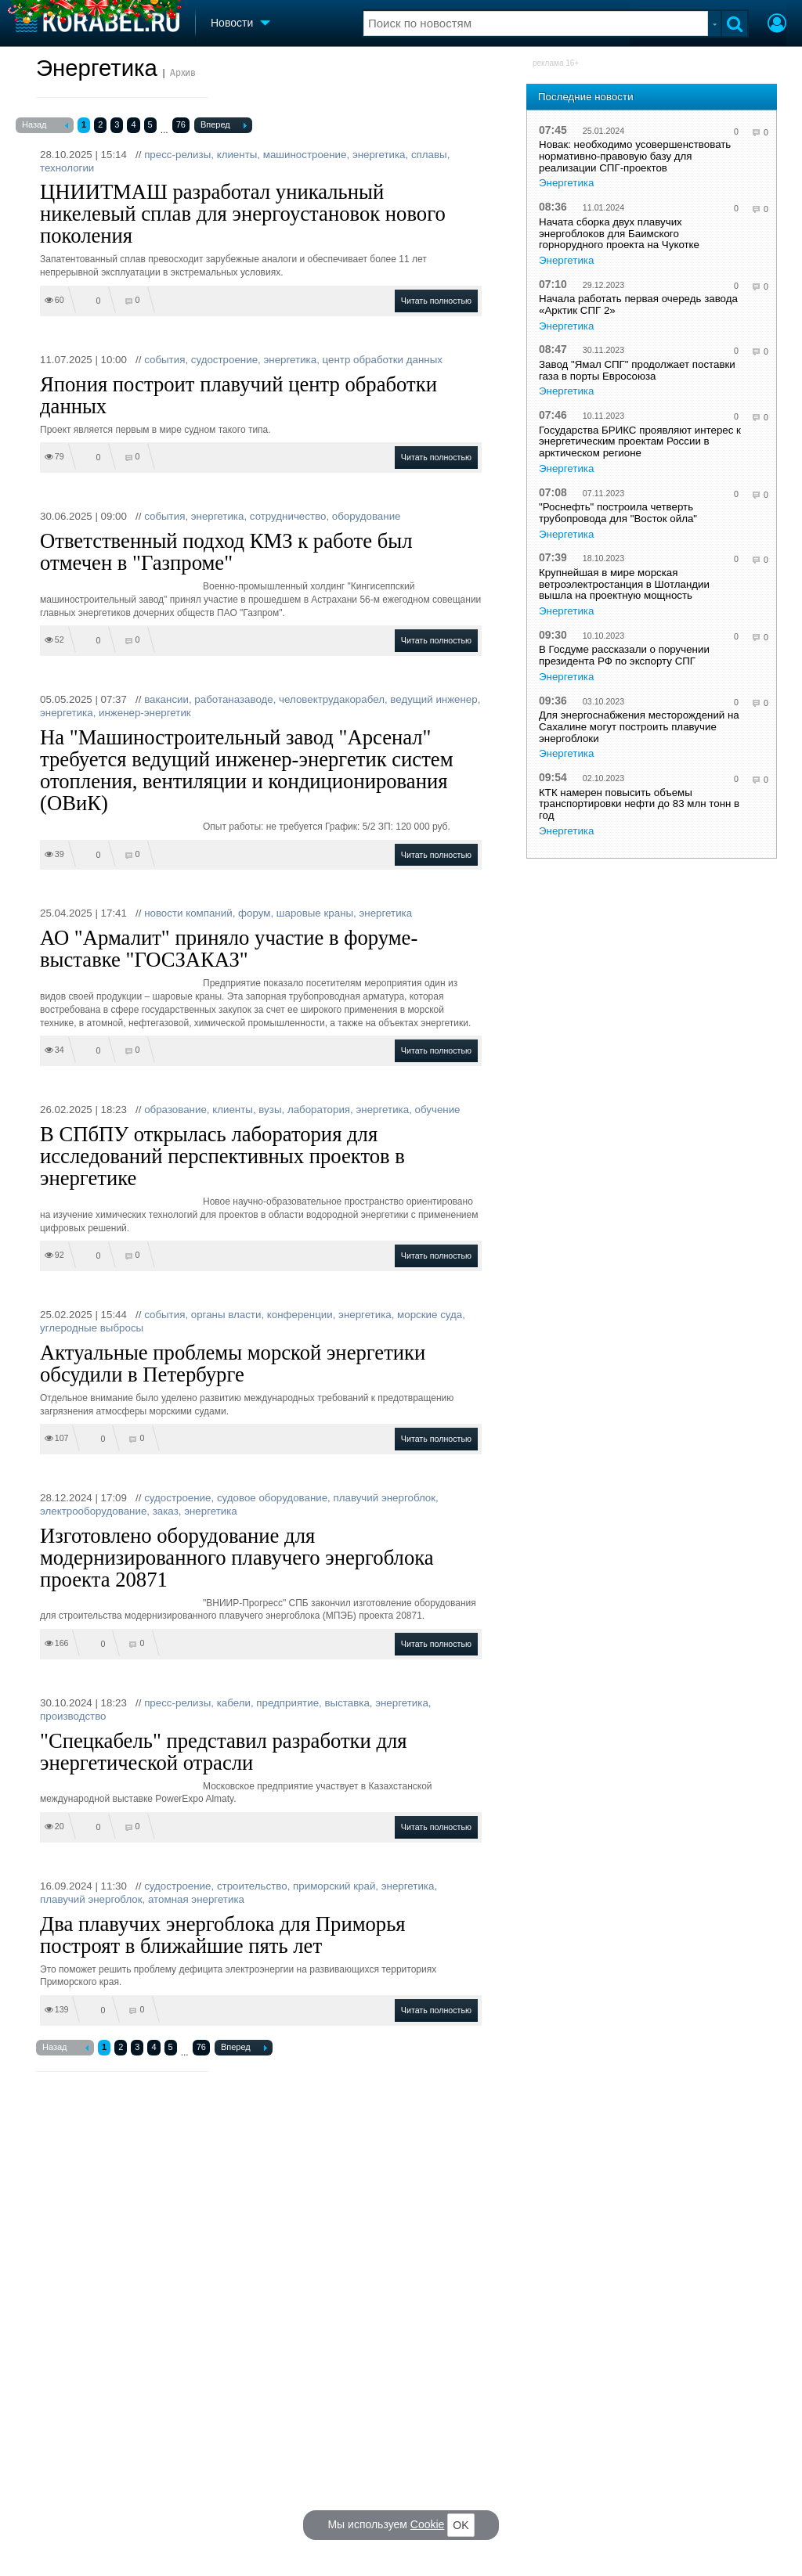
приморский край (334, 1886)
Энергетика (96, 68)
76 (181, 124)
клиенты (237, 154)
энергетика (379, 154)
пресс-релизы (177, 154)
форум (254, 913)
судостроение (224, 360)
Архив (183, 72)
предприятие (287, 1703)
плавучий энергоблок (385, 1498)
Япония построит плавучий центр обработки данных (238, 395)
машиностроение (305, 154)
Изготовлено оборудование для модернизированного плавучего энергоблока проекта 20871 (237, 1558)
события (164, 360)
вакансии (166, 699)
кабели (234, 1703)
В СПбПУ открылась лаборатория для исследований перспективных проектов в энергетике (222, 1156)
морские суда (429, 1314)
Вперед (223, 126)
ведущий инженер (433, 699)
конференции (300, 1314)
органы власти (226, 1314)
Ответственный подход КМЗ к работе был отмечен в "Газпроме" (226, 552)
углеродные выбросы (91, 1328)
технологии (67, 168)
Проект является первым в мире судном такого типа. (155, 429)
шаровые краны (314, 913)
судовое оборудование (272, 1498)
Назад (45, 126)
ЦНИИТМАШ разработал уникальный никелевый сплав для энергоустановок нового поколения (243, 214)
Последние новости (586, 97)
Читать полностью (436, 300)
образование (175, 1109)
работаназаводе (233, 699)
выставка (346, 1703)
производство (73, 1716)
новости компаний (188, 913)
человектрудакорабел (332, 699)
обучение (438, 1109)
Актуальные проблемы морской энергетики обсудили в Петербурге (232, 1363)
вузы (269, 1109)
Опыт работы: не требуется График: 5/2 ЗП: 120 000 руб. (326, 826)
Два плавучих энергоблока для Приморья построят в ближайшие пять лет (223, 1935)
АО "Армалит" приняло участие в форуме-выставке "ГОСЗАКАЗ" (228, 949)
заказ (166, 1511)
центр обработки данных (383, 360)
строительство (252, 1886)
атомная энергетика (196, 1899)
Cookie (427, 2524)
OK (460, 2525)
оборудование (366, 516)
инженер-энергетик (145, 713)
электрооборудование (93, 1511)
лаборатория (318, 1109)
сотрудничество (288, 516)
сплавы (429, 154)
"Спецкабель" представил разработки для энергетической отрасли (223, 1752)
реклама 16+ (556, 63)
